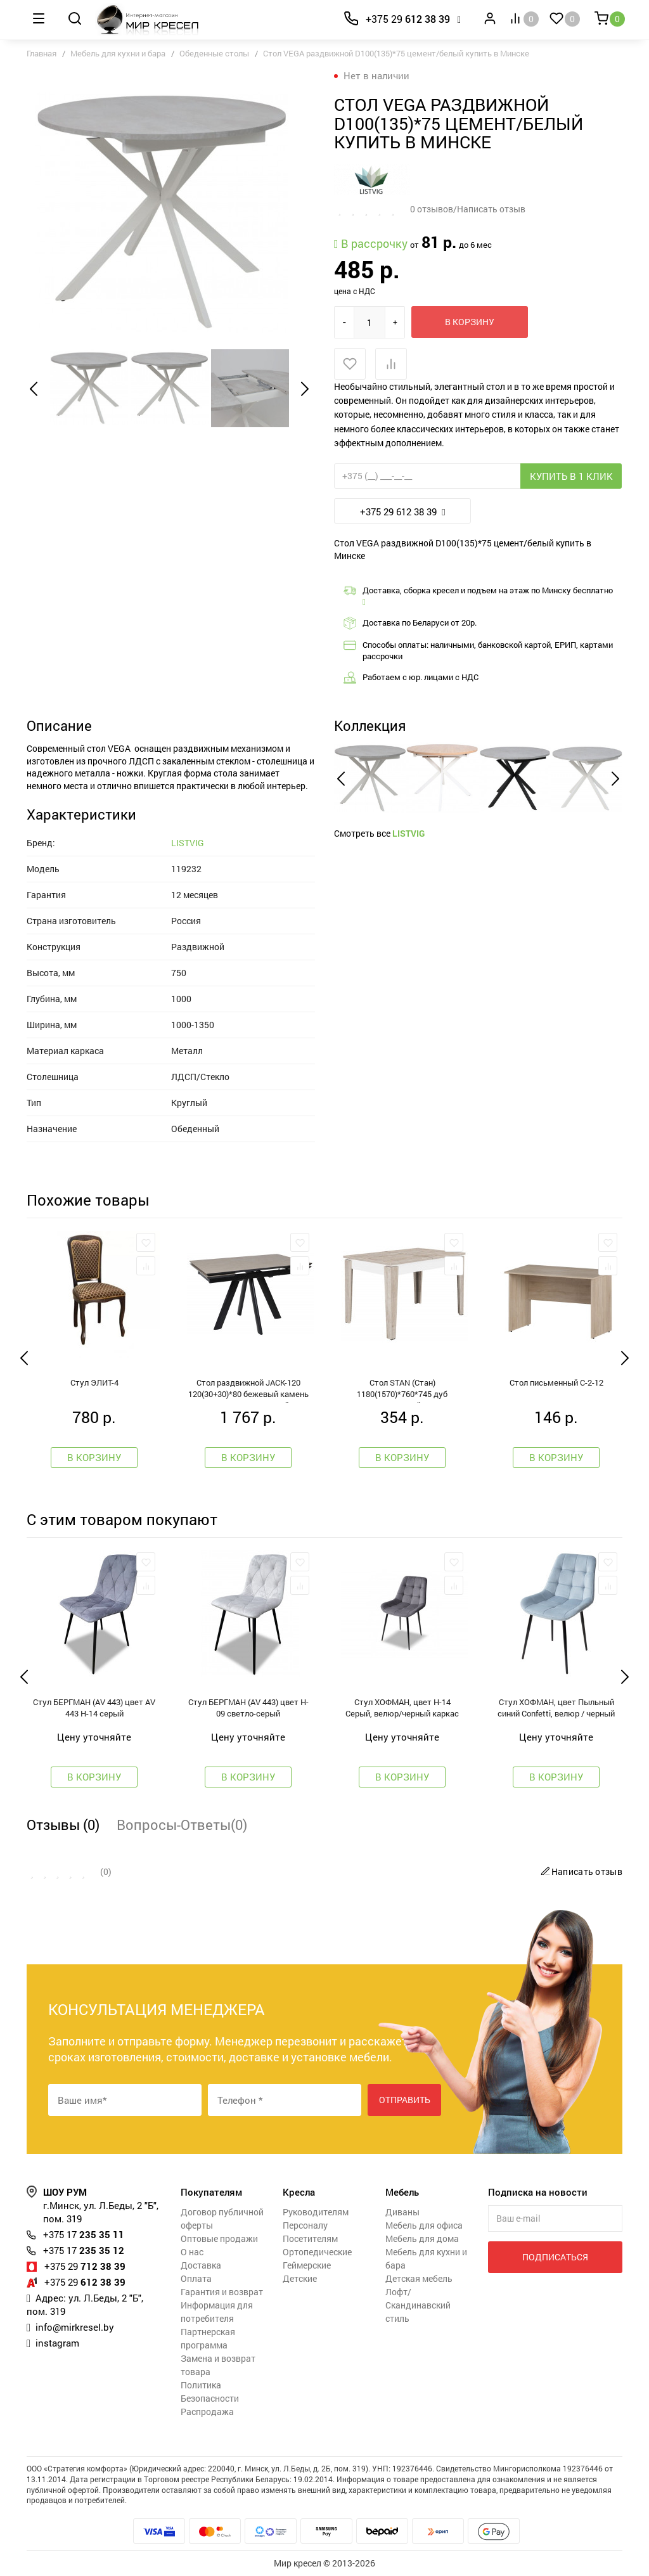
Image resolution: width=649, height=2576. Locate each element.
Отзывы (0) (63, 1824)
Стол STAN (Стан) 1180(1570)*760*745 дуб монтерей (402, 1390)
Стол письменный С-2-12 (556, 1382)
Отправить (404, 2100)
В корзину (469, 322)
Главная (41, 53)
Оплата (196, 2278)
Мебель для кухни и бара (117, 53)
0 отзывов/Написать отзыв (467, 209)
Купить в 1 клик (571, 476)
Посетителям (310, 2238)
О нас (192, 2252)
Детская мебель (419, 2278)
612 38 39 (408, 18)
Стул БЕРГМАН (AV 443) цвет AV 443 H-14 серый (94, 1707)
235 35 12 (83, 2250)
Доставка (201, 2265)
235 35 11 (83, 2234)
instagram (57, 2342)
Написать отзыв (579, 1871)
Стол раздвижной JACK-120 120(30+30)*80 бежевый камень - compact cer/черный (248, 1390)
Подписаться (555, 2257)
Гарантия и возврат (222, 2292)
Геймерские (307, 2265)
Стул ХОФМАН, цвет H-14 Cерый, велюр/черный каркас (402, 1707)
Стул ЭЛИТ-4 (94, 1382)
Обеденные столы (214, 53)
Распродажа (207, 2411)
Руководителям (316, 2212)
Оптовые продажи (219, 2238)
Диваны (402, 2212)
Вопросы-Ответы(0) (182, 1824)
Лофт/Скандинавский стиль (418, 2305)
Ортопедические (317, 2252)
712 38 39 (84, 2266)
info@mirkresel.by (74, 2327)
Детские (300, 2278)
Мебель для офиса (424, 2225)
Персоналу (305, 2225)
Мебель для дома (422, 2238)
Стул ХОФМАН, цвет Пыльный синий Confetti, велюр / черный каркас (556, 1709)
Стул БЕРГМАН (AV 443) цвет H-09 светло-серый (248, 1707)
